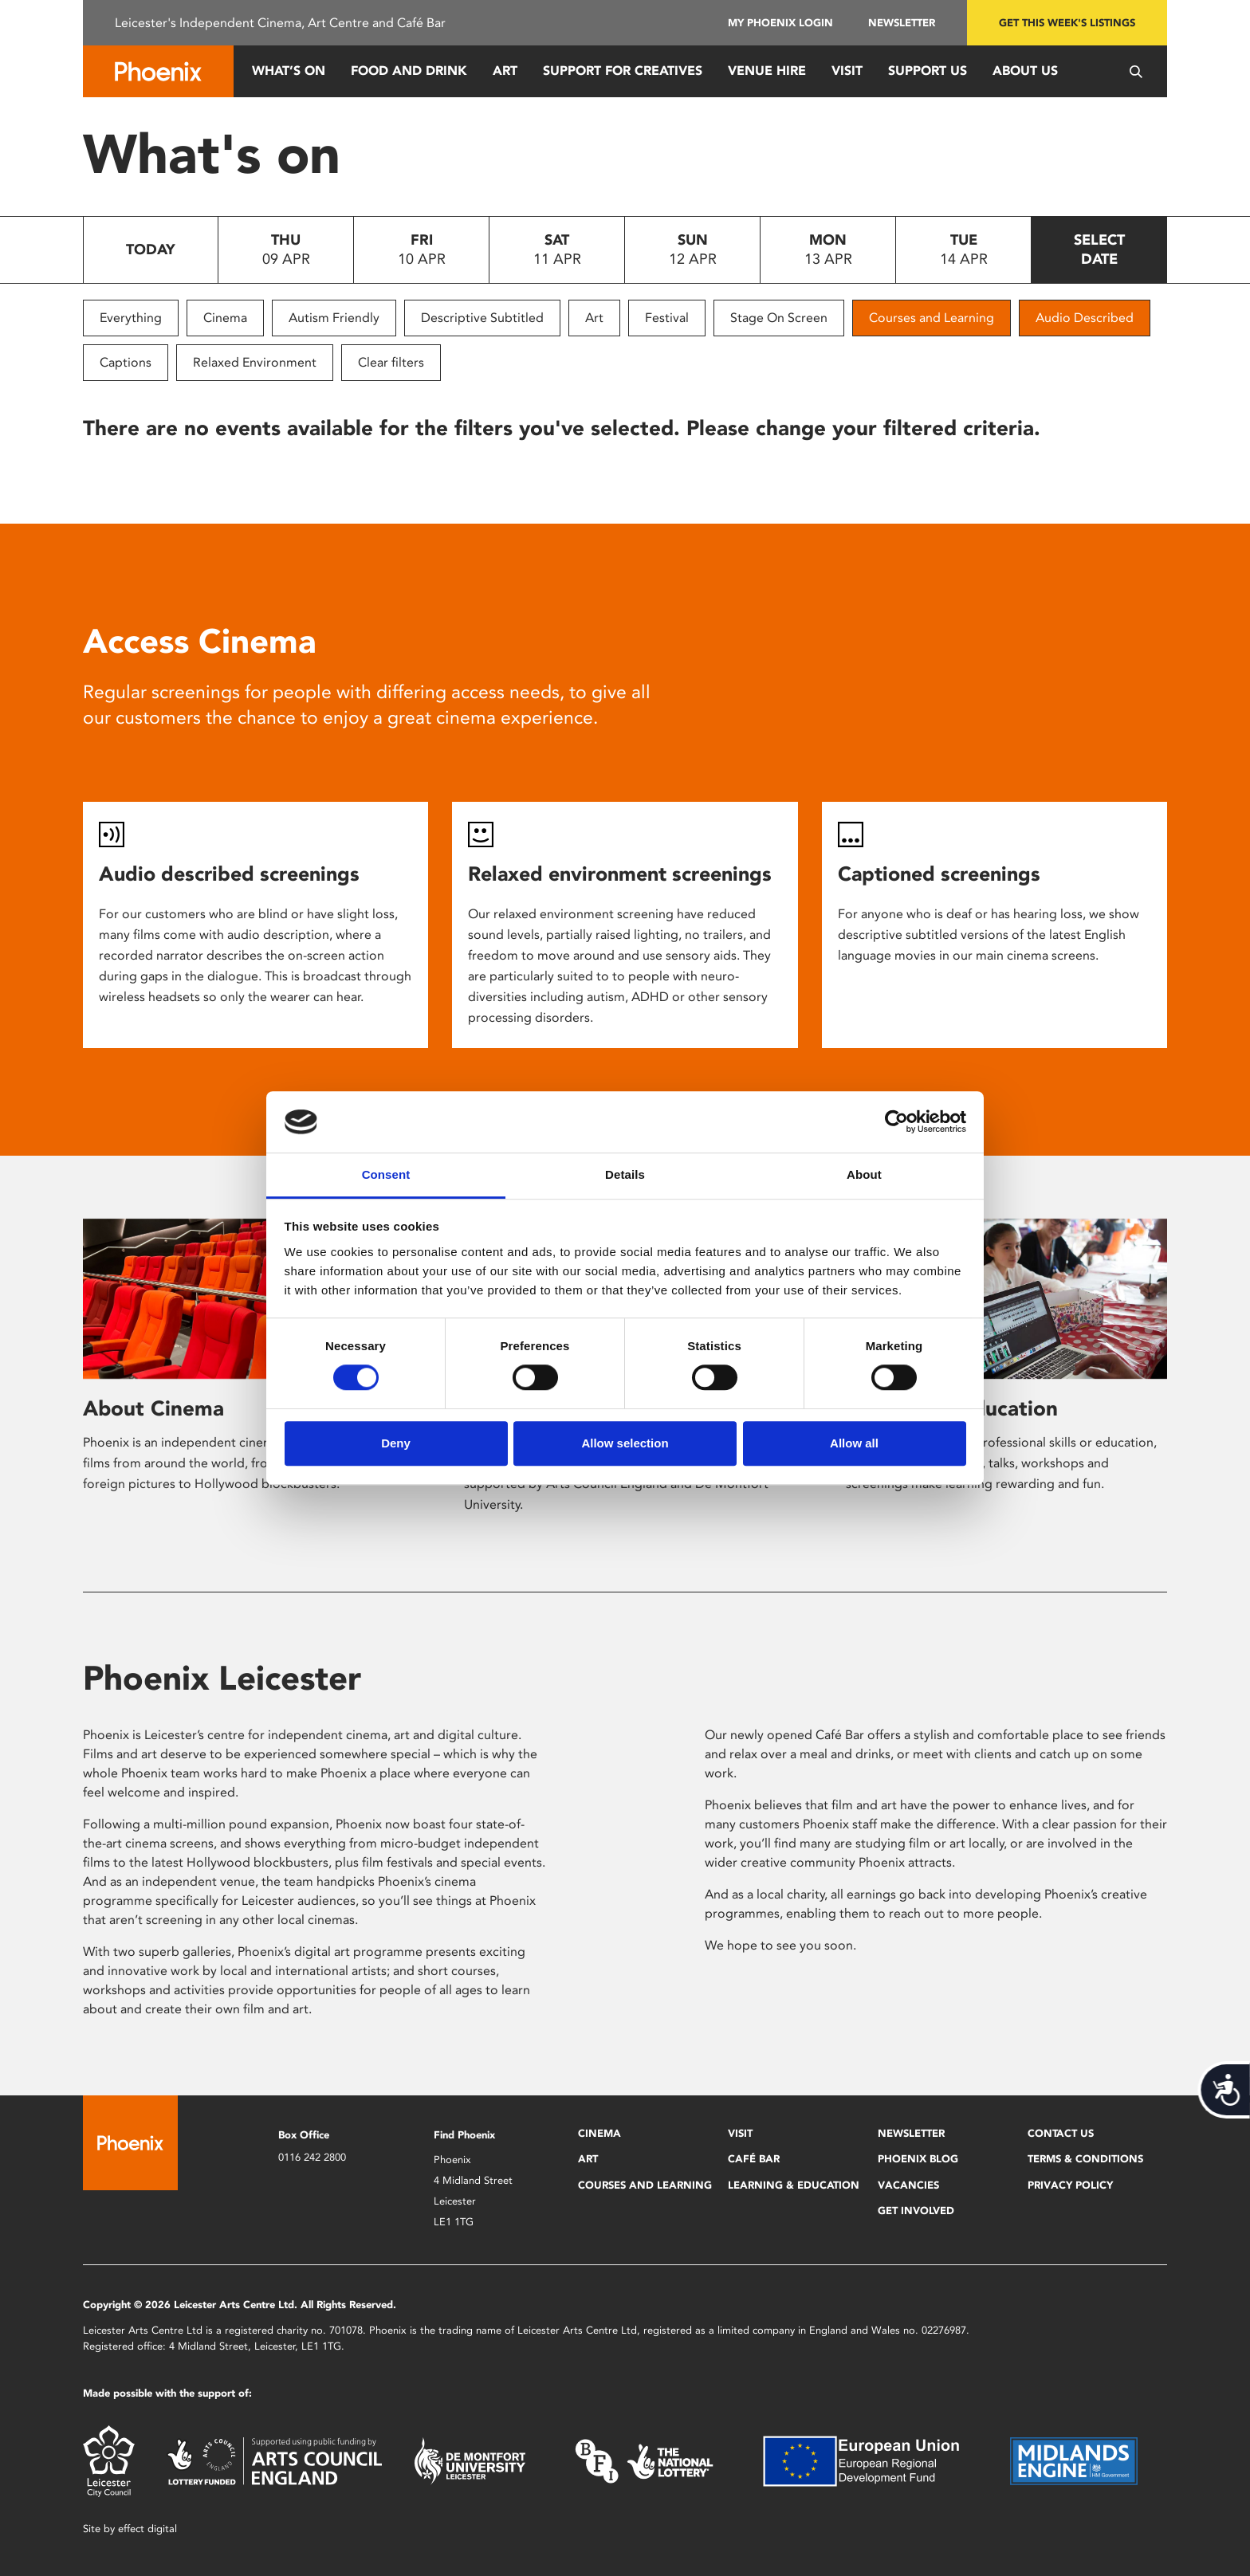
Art (505, 70)
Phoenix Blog (918, 2159)
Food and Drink (409, 70)
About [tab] (864, 1174)
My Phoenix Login (780, 23)
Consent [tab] (386, 1174)
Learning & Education (793, 2185)
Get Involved (916, 2211)
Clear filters (391, 362)
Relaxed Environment (254, 362)
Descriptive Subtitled (482, 317)
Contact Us (1061, 2133)
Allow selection (624, 1443)
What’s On (288, 70)
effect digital (147, 2529)
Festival (667, 317)
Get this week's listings (1067, 23)
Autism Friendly (334, 317)
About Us (1025, 70)
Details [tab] (625, 1174)
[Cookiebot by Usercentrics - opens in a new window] (896, 1122)
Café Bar (754, 2159)
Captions (125, 362)
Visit (847, 70)
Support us (927, 70)
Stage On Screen (778, 317)
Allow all (854, 1443)
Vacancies (908, 2185)
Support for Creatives (622, 70)
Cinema (225, 317)
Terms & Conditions (1085, 2159)
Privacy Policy (1070, 2185)
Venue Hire (767, 70)
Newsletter (901, 23)
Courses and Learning (931, 317)
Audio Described (1085, 317)
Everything (131, 317)
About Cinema (153, 1408)
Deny (396, 1443)
